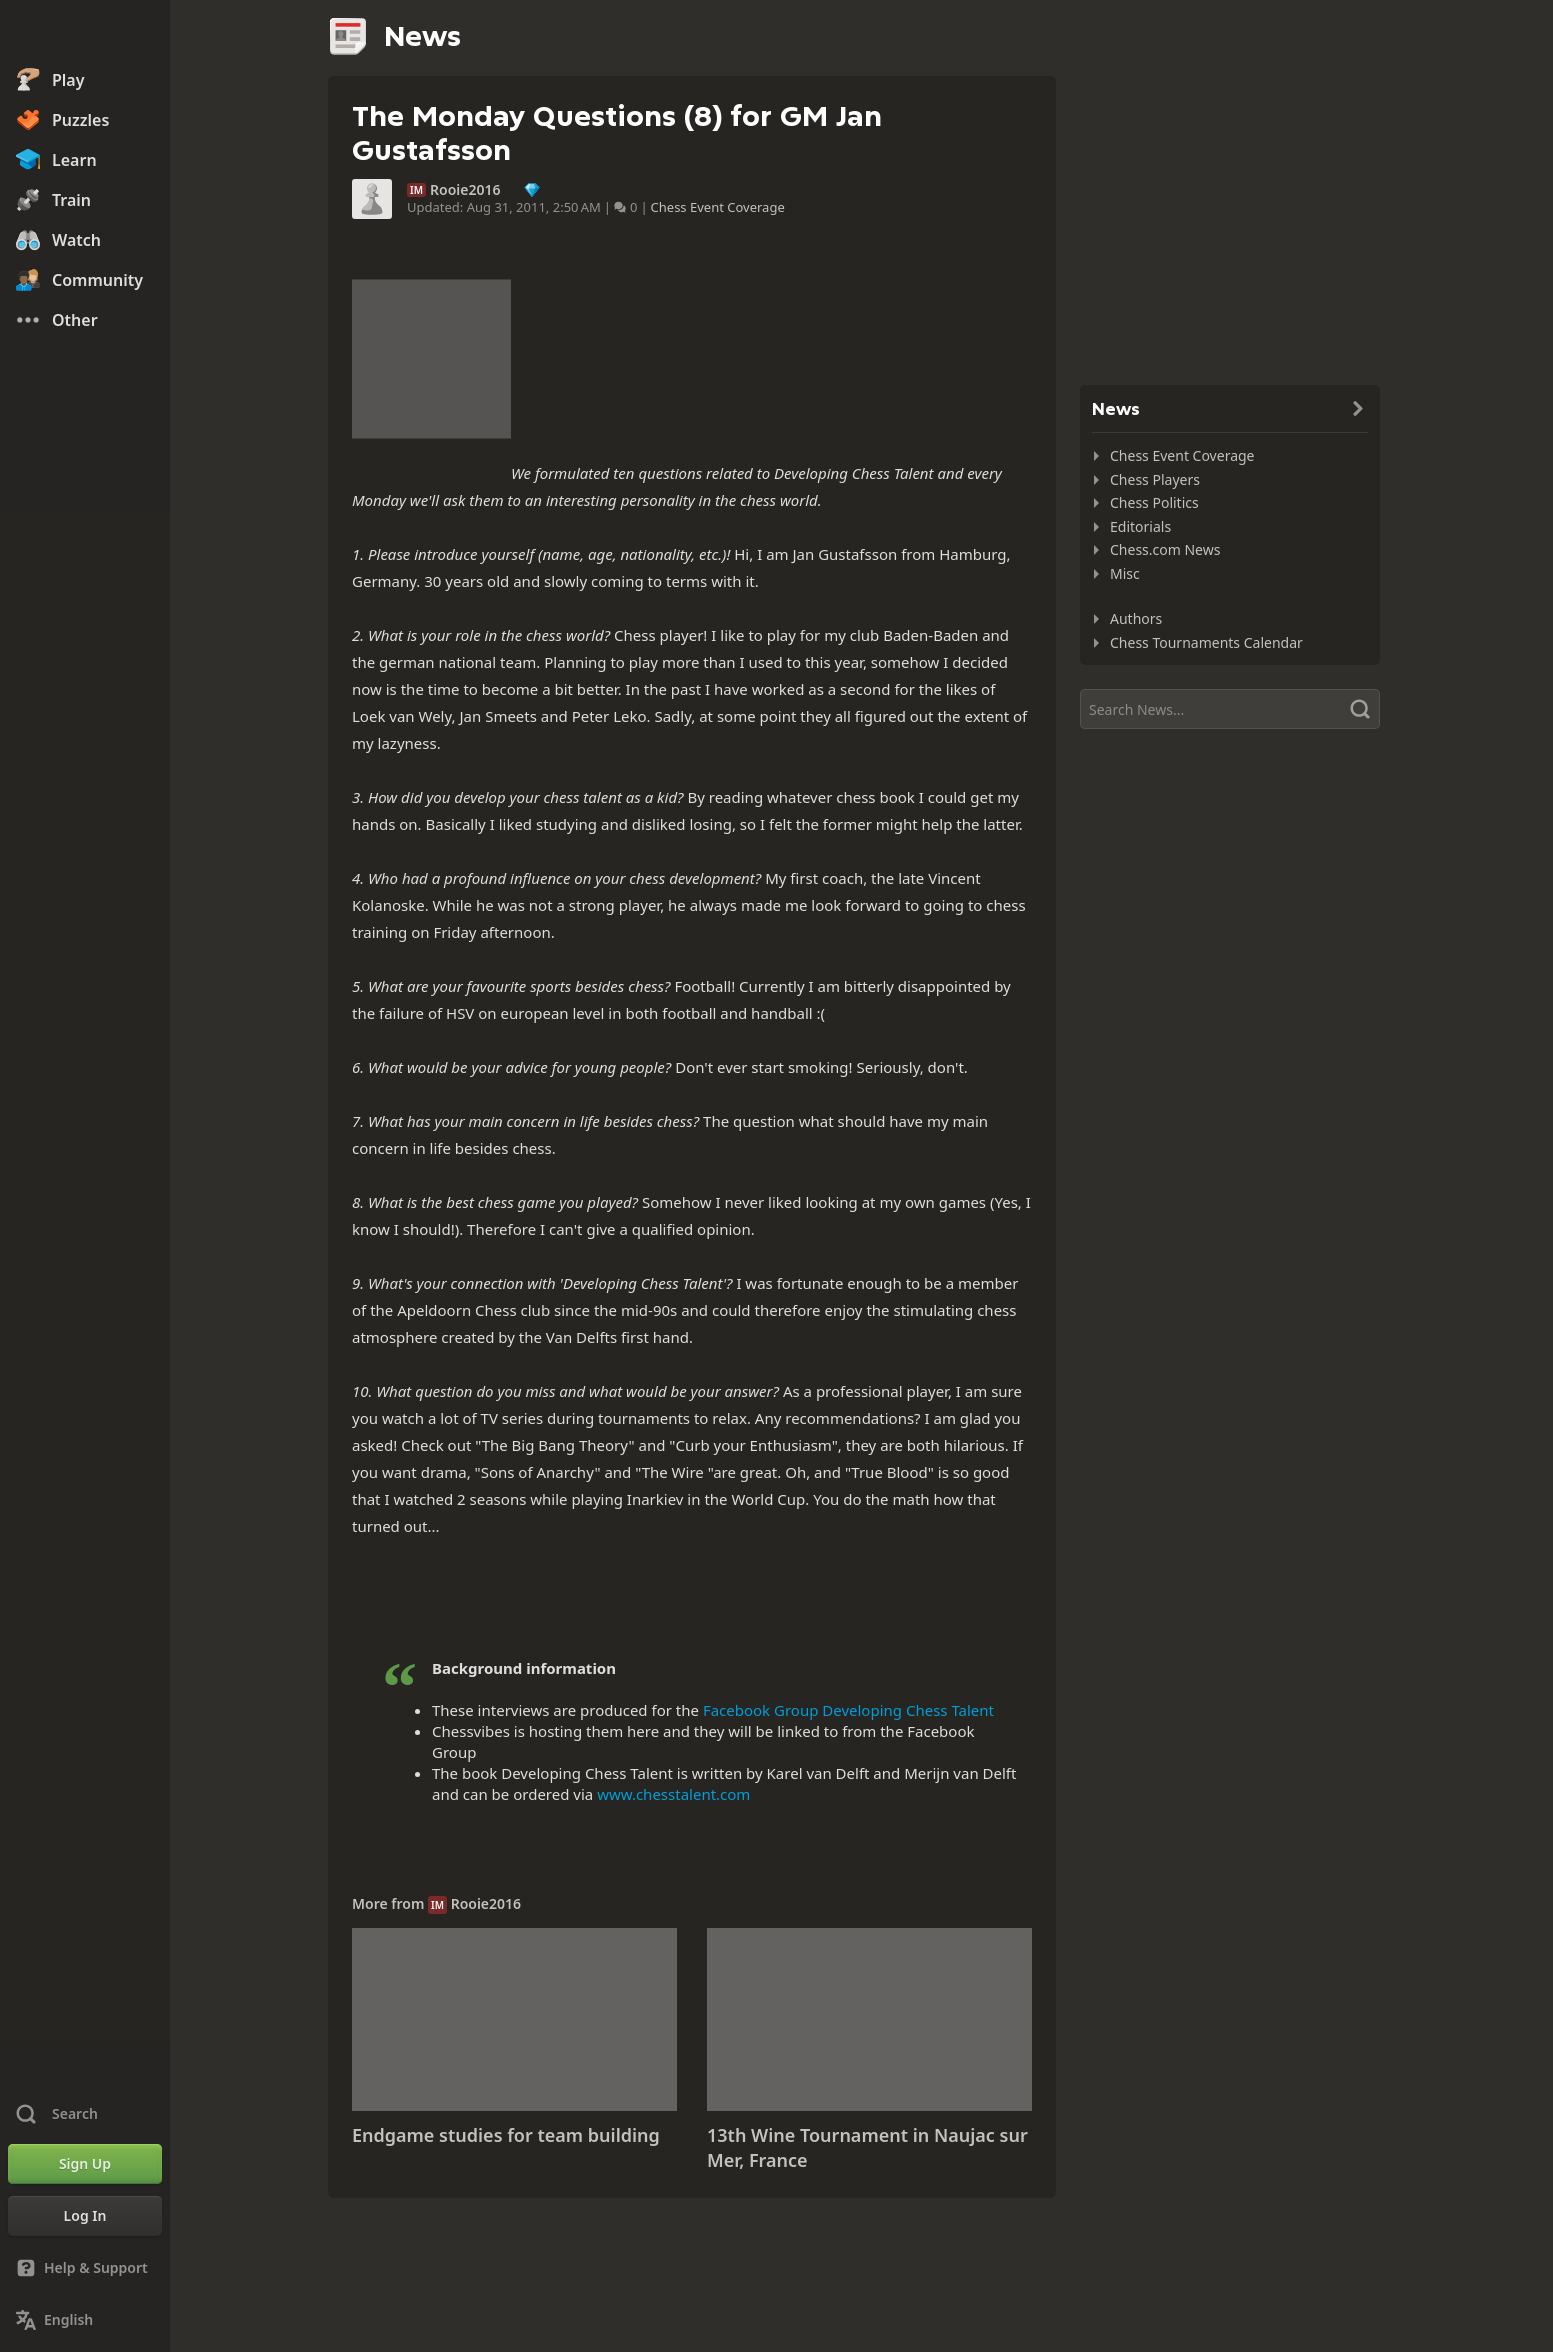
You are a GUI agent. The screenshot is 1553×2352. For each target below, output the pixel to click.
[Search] (1230, 709)
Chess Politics (1154, 502)
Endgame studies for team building (506, 2135)
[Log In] (85, 2216)
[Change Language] (85, 2320)
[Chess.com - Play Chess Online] (85, 34)
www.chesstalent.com (673, 1794)
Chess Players (1155, 479)
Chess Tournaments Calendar (1206, 642)
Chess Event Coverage (718, 207)
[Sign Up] (85, 2164)
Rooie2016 (465, 190)
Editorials (1140, 526)
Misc (1125, 573)
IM (416, 190)
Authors (1136, 618)
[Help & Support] (85, 2268)
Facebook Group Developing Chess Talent (848, 1710)
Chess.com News (1165, 549)
